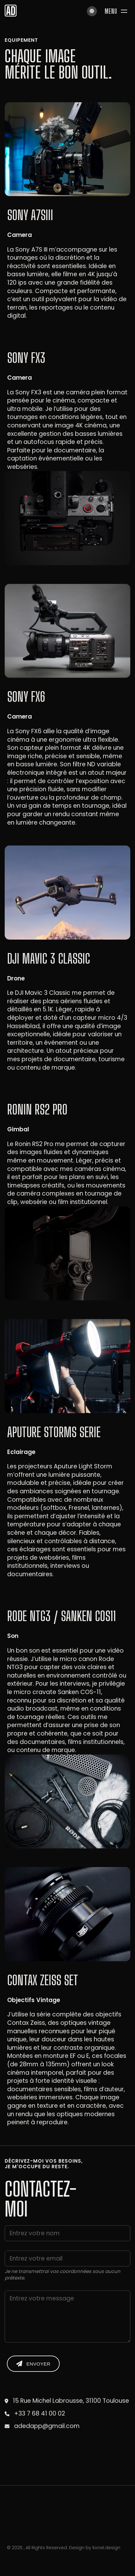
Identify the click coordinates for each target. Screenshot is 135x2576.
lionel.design (106, 2548)
